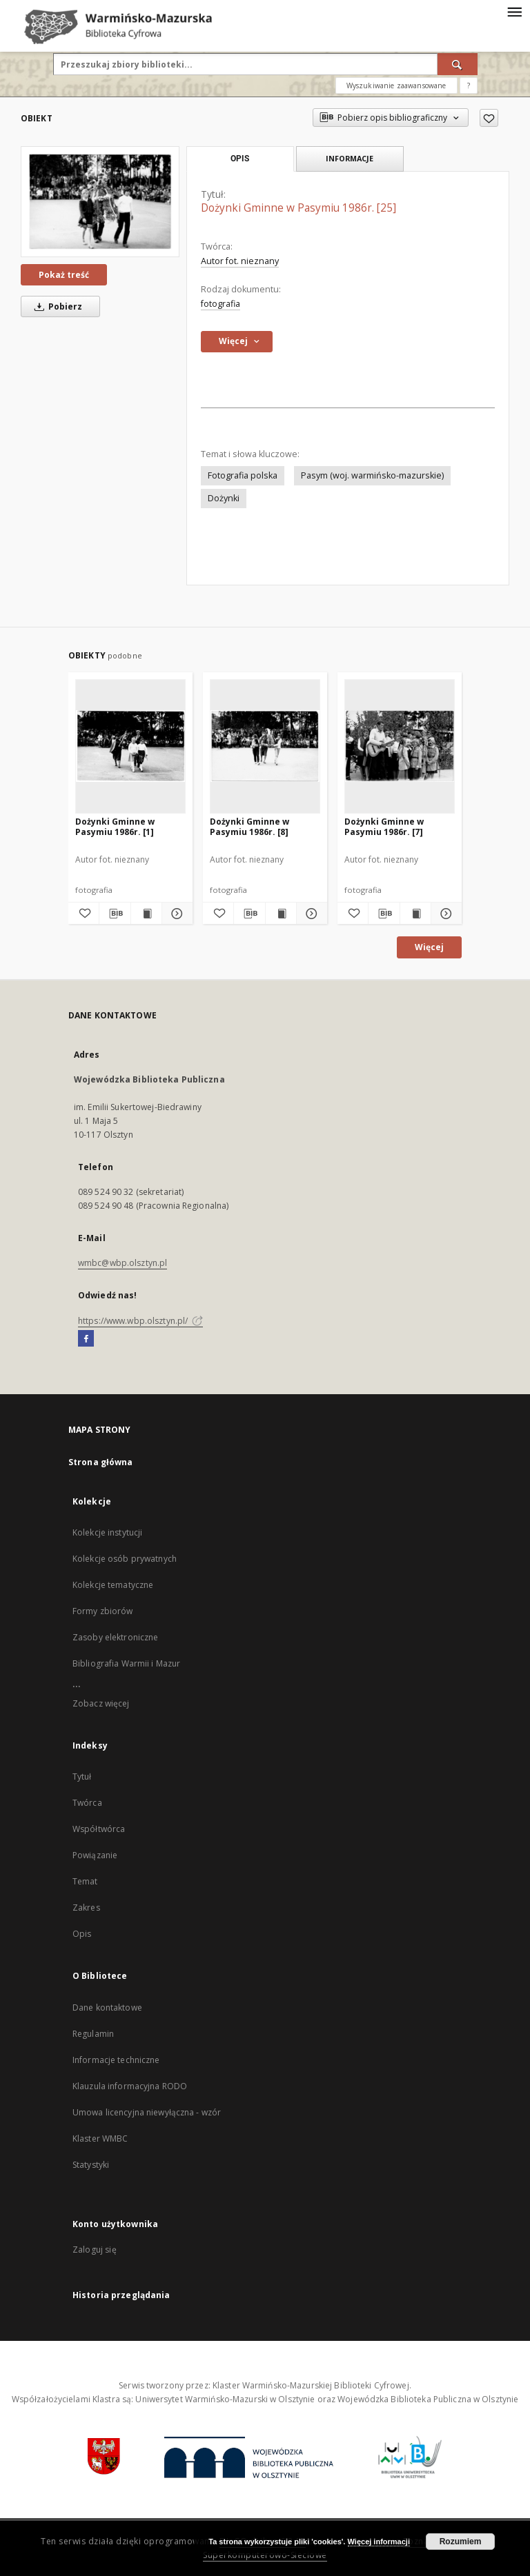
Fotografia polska (242, 475)
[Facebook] (86, 1339)
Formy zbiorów (102, 1611)
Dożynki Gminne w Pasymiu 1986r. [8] (249, 826)
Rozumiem (461, 2541)
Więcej (429, 947)
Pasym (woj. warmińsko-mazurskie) (372, 475)
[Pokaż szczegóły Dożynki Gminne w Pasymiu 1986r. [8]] (310, 914)
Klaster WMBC (100, 2138)
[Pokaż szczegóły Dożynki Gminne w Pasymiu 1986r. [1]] (175, 914)
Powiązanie (94, 1855)
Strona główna (100, 1462)
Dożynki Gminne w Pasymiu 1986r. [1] (115, 826)
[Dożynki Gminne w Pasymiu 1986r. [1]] (130, 746)
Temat (85, 1881)
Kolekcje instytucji (107, 1532)
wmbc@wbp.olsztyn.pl (122, 1263)
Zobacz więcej (101, 1703)
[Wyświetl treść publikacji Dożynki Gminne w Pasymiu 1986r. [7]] (415, 914)
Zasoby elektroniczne (115, 1637)
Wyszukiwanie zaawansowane (396, 85)
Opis (81, 1934)
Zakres (86, 1907)
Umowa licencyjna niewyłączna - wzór (146, 2112)
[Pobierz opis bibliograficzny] (114, 914)
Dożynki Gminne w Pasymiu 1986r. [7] (384, 826)
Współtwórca (98, 1829)
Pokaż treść (64, 275)
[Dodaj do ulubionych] (489, 118)
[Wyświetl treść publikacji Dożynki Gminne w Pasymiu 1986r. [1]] (146, 914)
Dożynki (223, 498)
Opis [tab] (239, 158)
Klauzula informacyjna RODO (129, 2086)
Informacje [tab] (349, 158)
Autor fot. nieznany (240, 261)
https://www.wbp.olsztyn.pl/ (140, 1321)
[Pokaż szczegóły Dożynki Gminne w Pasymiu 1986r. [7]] (444, 914)
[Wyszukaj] (458, 64)
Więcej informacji (379, 2541)
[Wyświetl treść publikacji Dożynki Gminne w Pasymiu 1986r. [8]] (281, 914)
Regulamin (93, 2034)
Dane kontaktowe (107, 2007)
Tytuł (82, 1776)
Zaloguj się (94, 2249)
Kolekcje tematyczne (112, 1585)
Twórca (87, 1803)
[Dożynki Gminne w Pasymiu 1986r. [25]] (100, 202)
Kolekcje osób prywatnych (124, 1558)
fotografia (220, 304)
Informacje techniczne (116, 2060)
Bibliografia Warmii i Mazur (126, 1663)
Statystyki (90, 2165)
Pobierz (56, 306)
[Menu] (514, 11)
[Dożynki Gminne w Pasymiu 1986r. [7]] (399, 746)
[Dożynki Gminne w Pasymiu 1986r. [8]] (265, 746)
